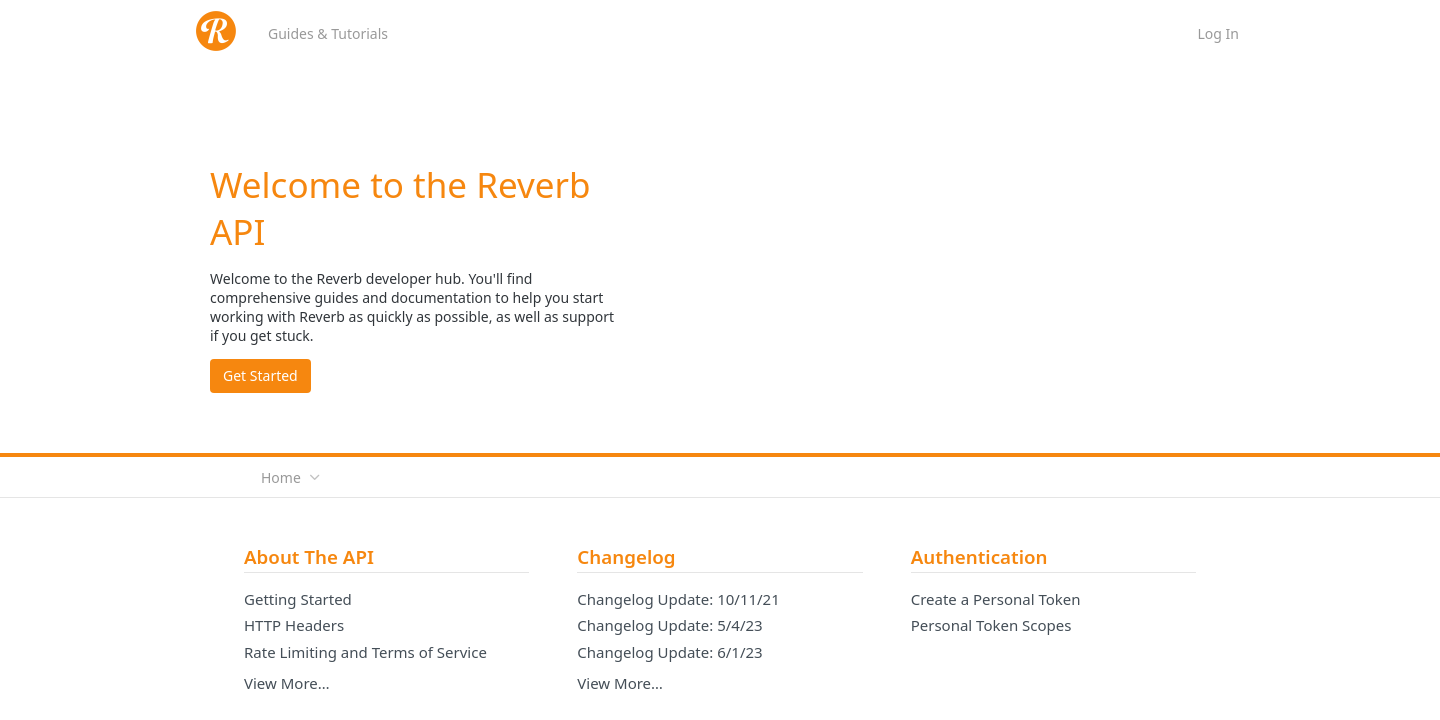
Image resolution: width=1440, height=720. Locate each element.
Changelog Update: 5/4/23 (669, 625)
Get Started (260, 375)
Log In (1218, 33)
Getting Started (298, 599)
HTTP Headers (294, 625)
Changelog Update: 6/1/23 (669, 652)
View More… (287, 683)
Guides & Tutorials (328, 33)
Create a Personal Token (996, 599)
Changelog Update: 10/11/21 (678, 599)
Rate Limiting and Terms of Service (365, 652)
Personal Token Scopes (991, 625)
